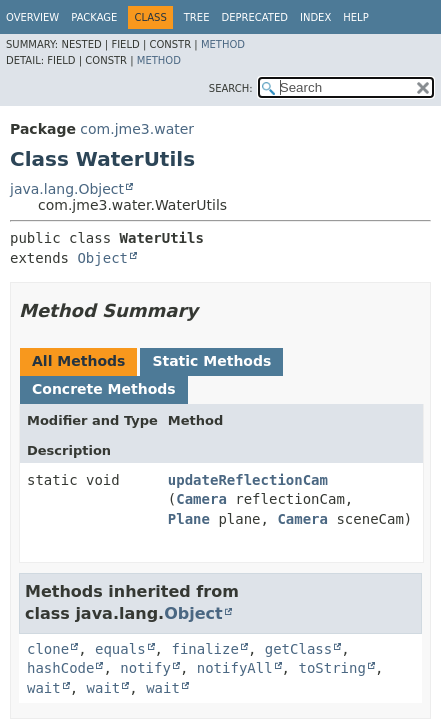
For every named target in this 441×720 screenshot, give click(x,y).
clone (48, 649)
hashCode (60, 668)
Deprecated (254, 17)
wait (44, 688)
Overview (32, 17)
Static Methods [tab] (211, 361)
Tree (197, 17)
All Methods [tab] (78, 361)
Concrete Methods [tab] (104, 389)
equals (120, 649)
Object (102, 258)
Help (355, 17)
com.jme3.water (137, 129)
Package (94, 17)
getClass (298, 649)
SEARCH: (231, 88)
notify (145, 668)
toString (331, 668)
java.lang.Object (67, 189)
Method (223, 44)
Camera (201, 499)
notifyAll (235, 668)
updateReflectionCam (248, 480)
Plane (189, 519)
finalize (204, 649)
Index (315, 17)
